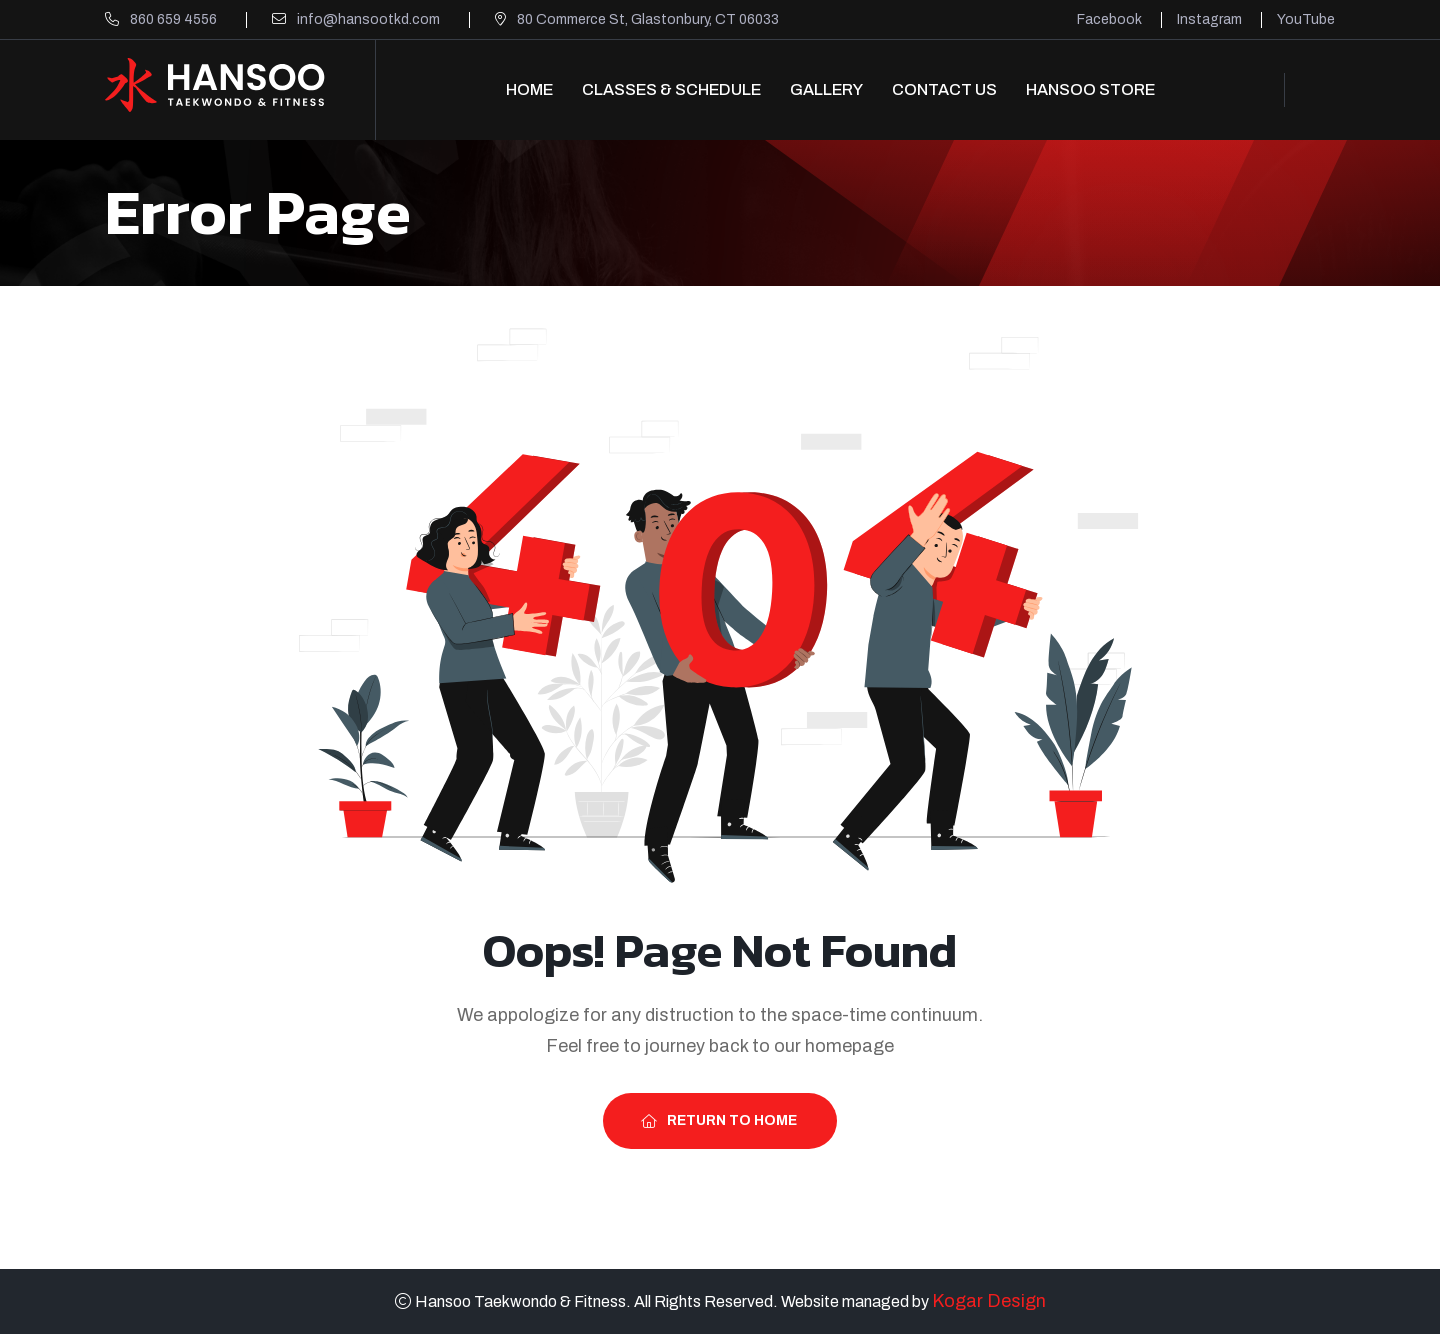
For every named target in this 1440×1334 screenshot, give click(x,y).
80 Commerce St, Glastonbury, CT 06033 (648, 19)
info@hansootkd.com (368, 19)
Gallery (826, 89)
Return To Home (719, 1120)
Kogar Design (989, 1301)
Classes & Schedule (671, 89)
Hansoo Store (1090, 89)
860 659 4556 (173, 19)
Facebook (1109, 19)
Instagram (1209, 19)
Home (529, 89)
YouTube (1306, 19)
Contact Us (944, 89)
